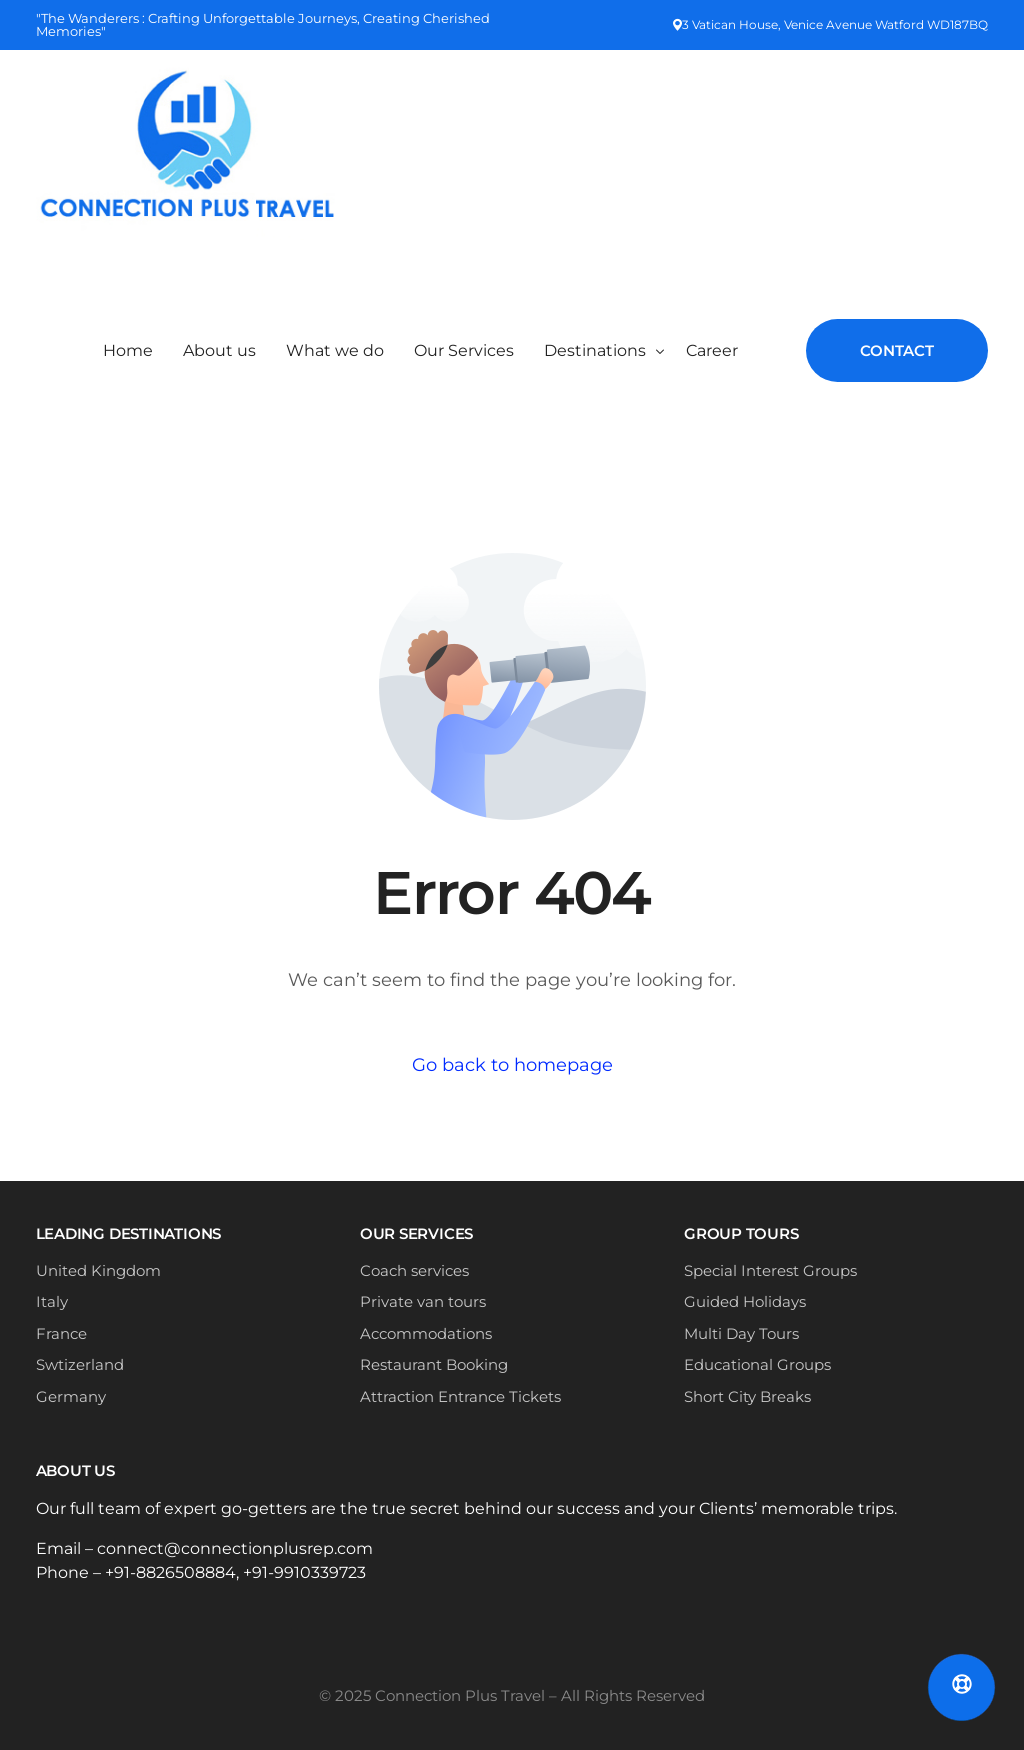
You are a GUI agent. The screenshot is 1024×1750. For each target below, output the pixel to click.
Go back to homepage (512, 1065)
